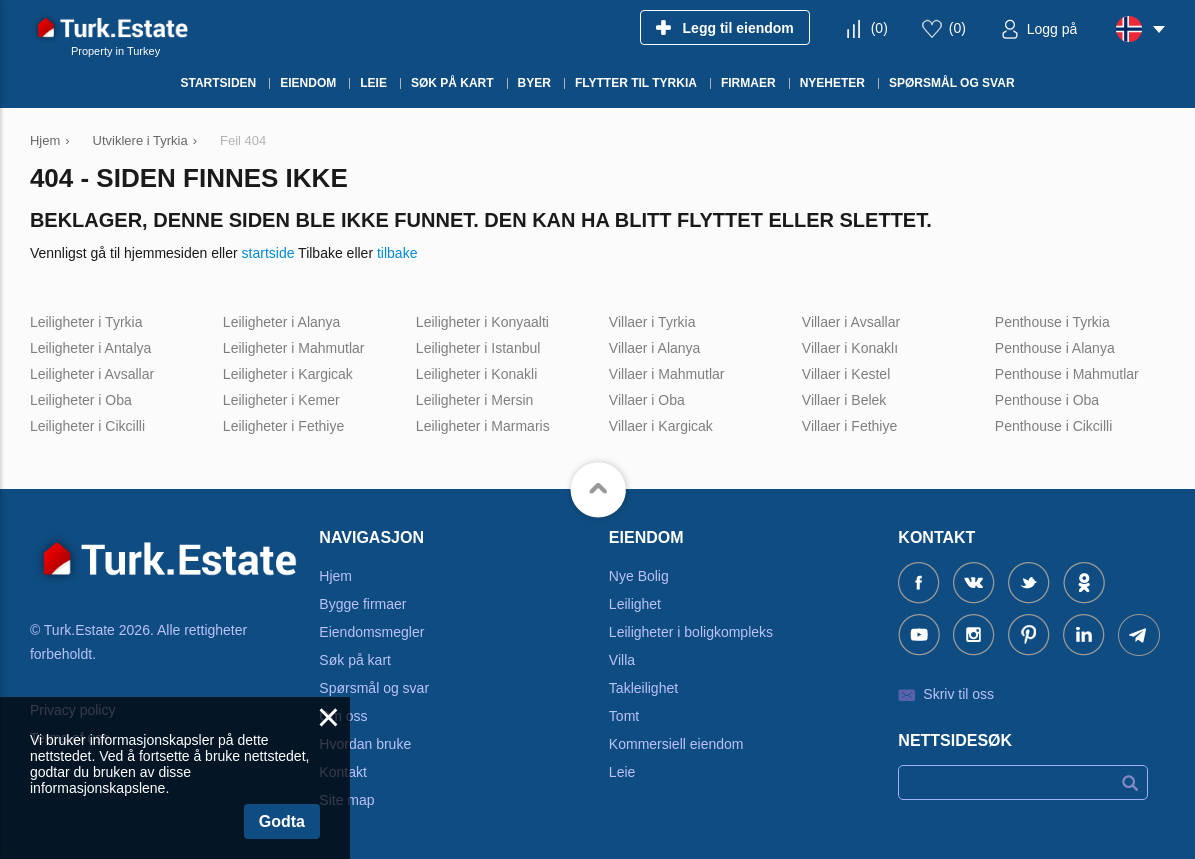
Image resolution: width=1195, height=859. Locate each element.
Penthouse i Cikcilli (1054, 426)
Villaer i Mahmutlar (667, 374)
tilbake (397, 253)
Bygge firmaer (362, 604)
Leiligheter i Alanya (282, 322)
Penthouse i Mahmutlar (1067, 374)
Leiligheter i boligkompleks (691, 632)
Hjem (335, 576)
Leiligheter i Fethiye (283, 426)
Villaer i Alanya (655, 348)
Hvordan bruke (365, 744)
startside (268, 253)
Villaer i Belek (844, 400)
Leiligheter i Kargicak (288, 374)
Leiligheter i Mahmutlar (294, 348)
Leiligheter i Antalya (90, 348)
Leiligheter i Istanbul (478, 348)
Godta (282, 821)
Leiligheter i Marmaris (483, 426)
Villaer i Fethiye (849, 426)
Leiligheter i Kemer (281, 400)
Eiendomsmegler (371, 632)
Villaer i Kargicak (661, 426)
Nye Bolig (639, 576)
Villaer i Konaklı (850, 348)
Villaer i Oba (647, 400)
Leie (622, 772)
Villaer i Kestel (846, 374)
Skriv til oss (958, 694)
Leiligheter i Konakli (476, 374)
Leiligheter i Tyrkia (86, 322)
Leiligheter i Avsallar (92, 374)
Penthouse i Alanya (1055, 348)
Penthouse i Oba (1047, 400)
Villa (622, 660)
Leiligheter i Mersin (475, 400)
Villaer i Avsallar (851, 322)
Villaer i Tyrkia (652, 322)
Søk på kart (355, 660)
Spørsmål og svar (374, 688)
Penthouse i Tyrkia (1052, 322)
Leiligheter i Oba (81, 400)
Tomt (624, 716)
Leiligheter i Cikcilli (87, 426)
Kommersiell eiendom (676, 744)
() (879, 28)
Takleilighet (643, 688)
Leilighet (635, 604)
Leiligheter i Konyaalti (482, 322)
